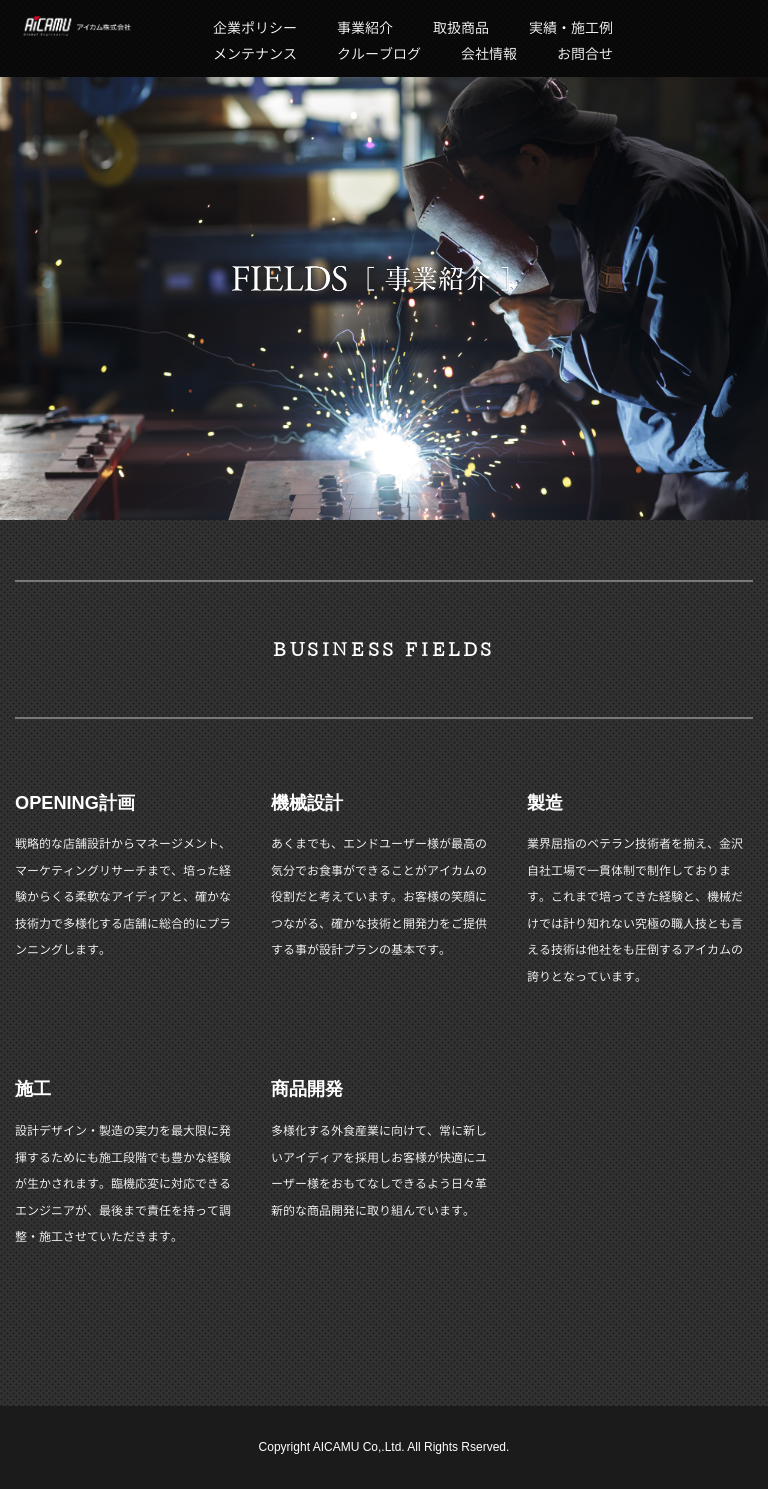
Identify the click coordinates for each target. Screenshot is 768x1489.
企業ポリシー (255, 27)
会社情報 (489, 53)
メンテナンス (255, 53)
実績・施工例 (571, 27)
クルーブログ (379, 53)
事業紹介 (365, 27)
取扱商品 (461, 27)
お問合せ (585, 53)
